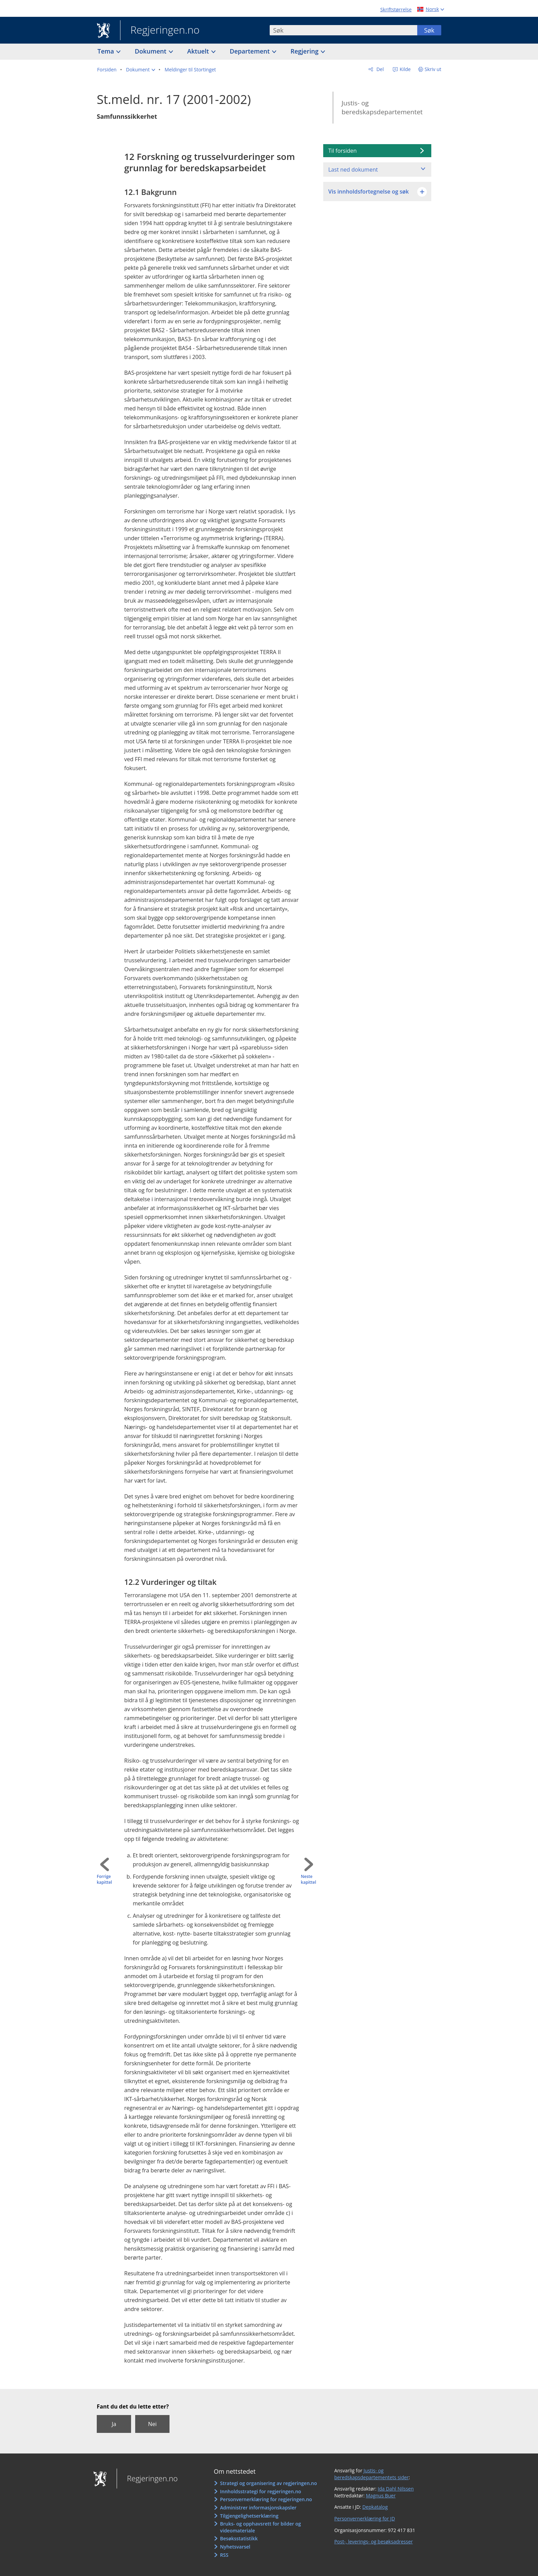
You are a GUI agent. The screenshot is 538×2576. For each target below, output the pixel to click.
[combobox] (343, 30)
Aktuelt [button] (199, 51)
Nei (152, 2424)
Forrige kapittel (104, 1879)
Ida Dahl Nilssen (396, 2488)
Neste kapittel (308, 1879)
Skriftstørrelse (395, 9)
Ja (114, 2424)
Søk (429, 30)
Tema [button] (106, 51)
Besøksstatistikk (239, 2538)
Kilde (404, 69)
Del (379, 69)
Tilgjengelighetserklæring (249, 2516)
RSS (224, 2555)
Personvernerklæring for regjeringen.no (266, 2499)
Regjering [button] (305, 51)
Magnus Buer (381, 2495)
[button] (140, 69)
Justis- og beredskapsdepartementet (381, 107)
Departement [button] (250, 51)
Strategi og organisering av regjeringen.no (268, 2483)
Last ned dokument (353, 169)
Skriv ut (433, 69)
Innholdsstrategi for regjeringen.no (260, 2491)
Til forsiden (342, 150)
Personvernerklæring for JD (364, 2518)
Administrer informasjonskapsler (258, 2507)
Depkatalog (375, 2507)
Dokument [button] (151, 51)
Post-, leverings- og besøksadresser (373, 2541)
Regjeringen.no (160, 30)
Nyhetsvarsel (235, 2546)
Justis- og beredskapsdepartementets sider (371, 2474)
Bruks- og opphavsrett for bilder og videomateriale (260, 2527)
